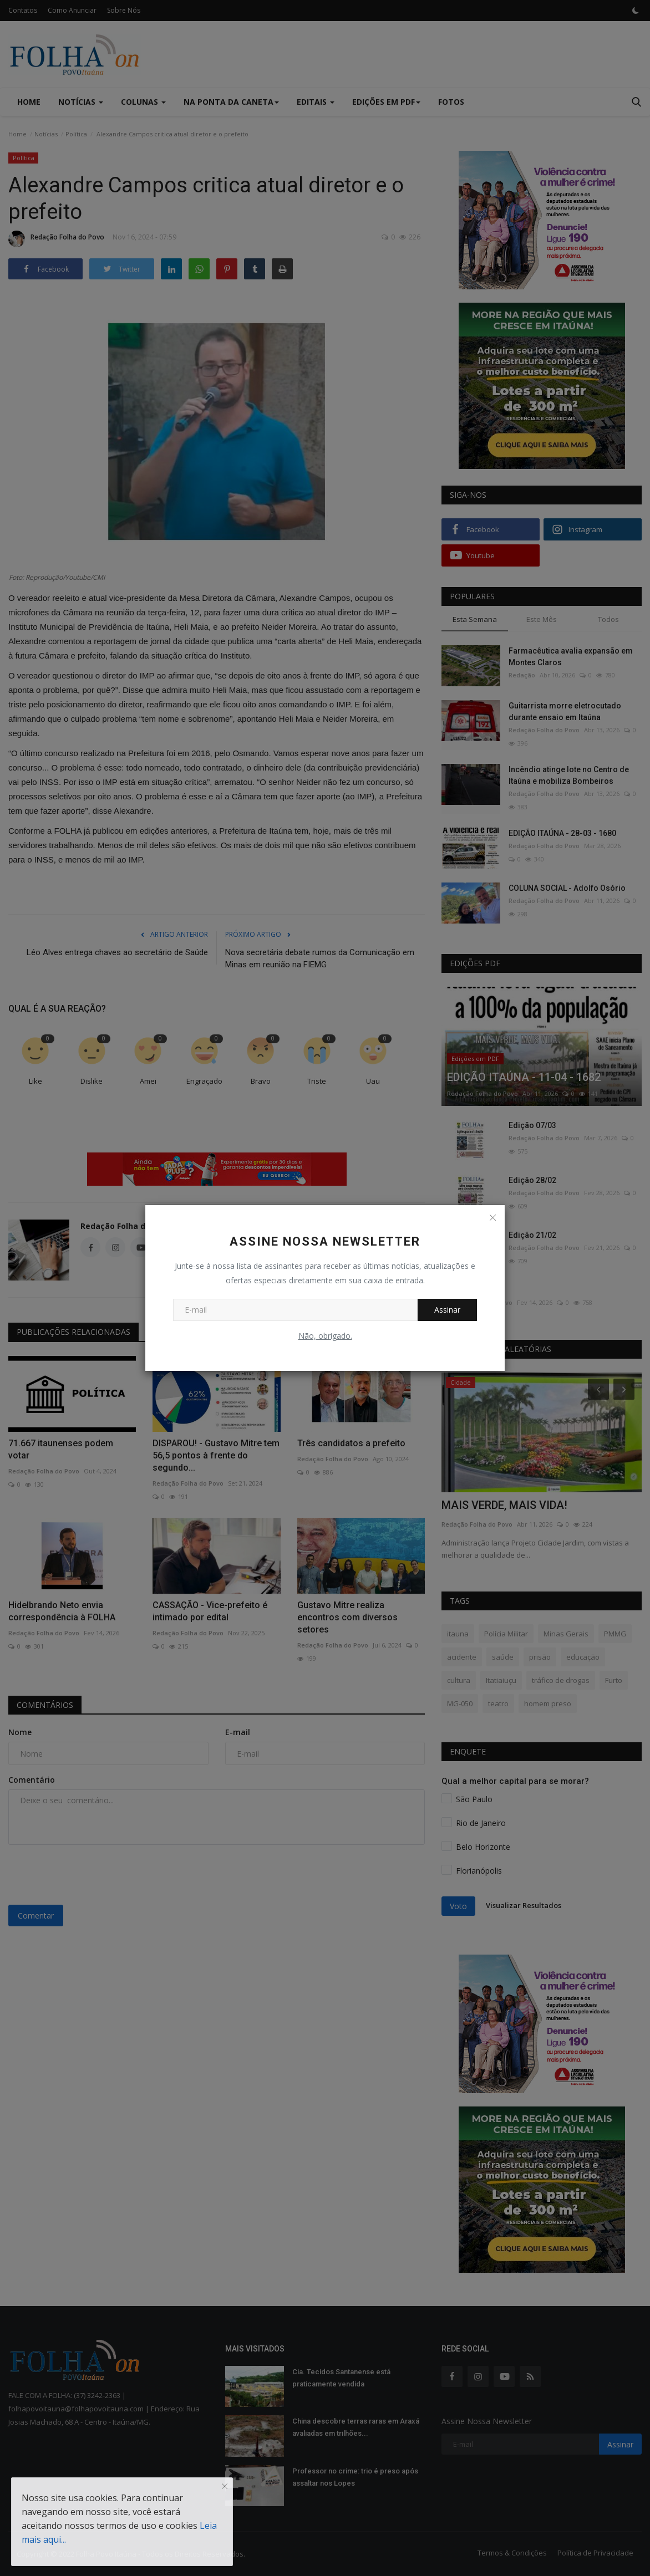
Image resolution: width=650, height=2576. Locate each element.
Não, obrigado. (325, 1335)
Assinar (447, 1309)
